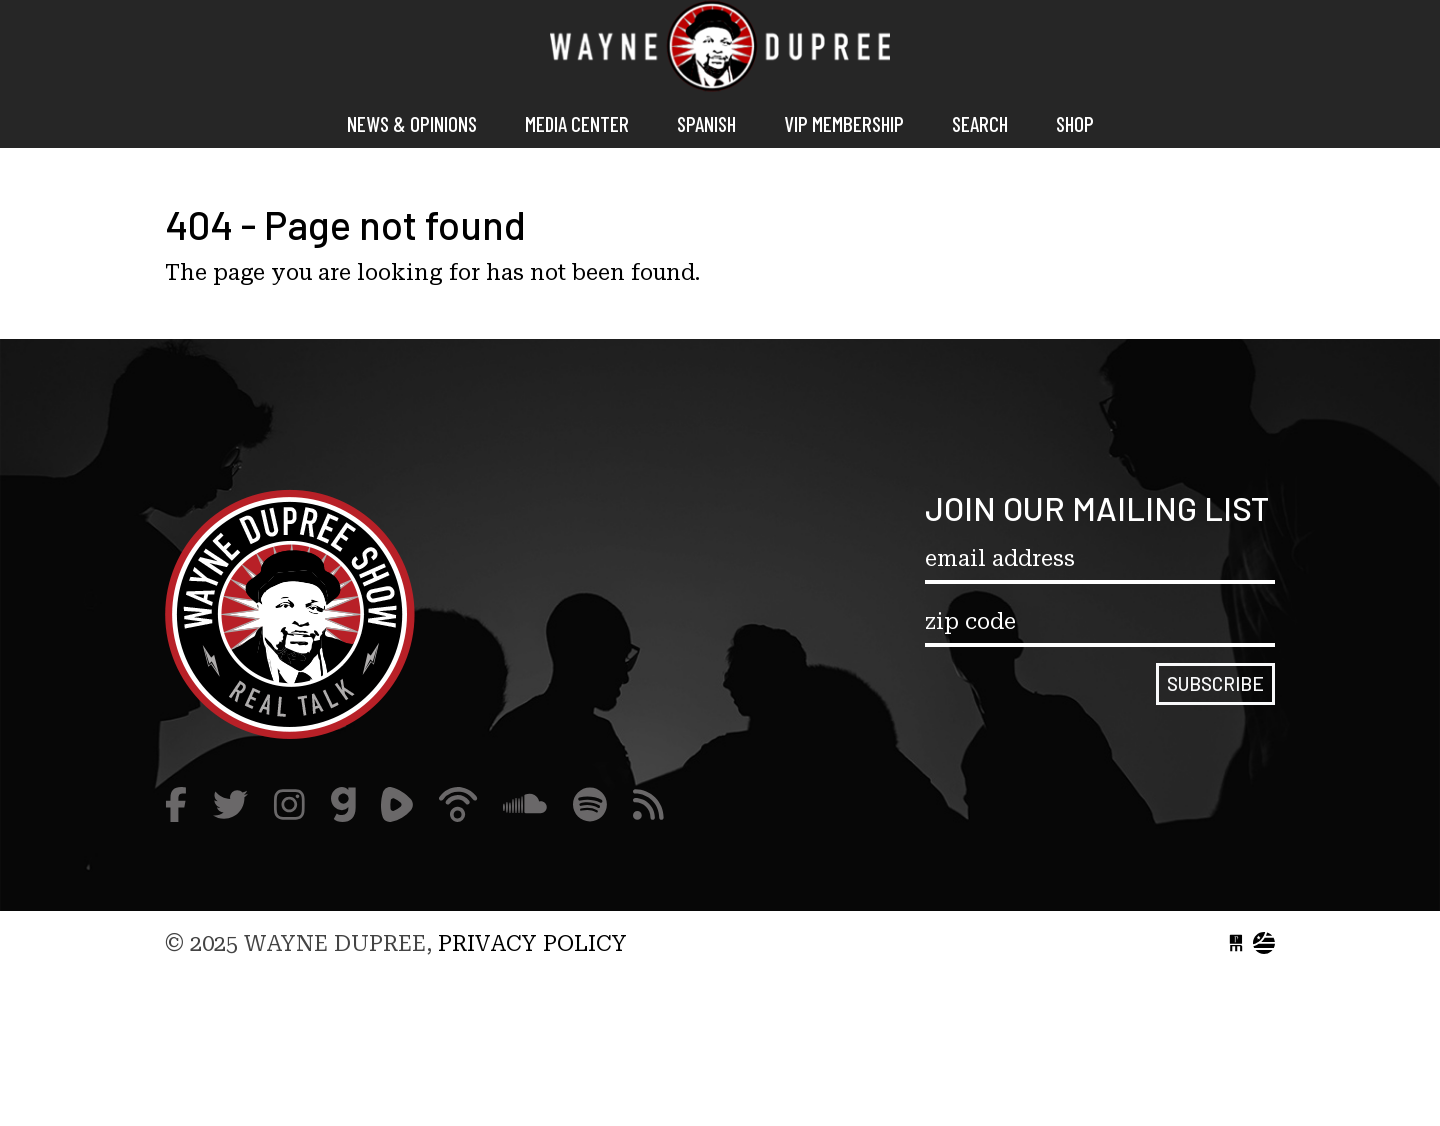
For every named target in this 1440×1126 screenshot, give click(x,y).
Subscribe (1215, 683)
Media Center (577, 123)
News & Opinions (412, 123)
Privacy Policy (532, 943)
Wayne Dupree (720, 50)
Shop (1075, 123)
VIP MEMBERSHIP (844, 123)
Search (980, 123)
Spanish (706, 123)
